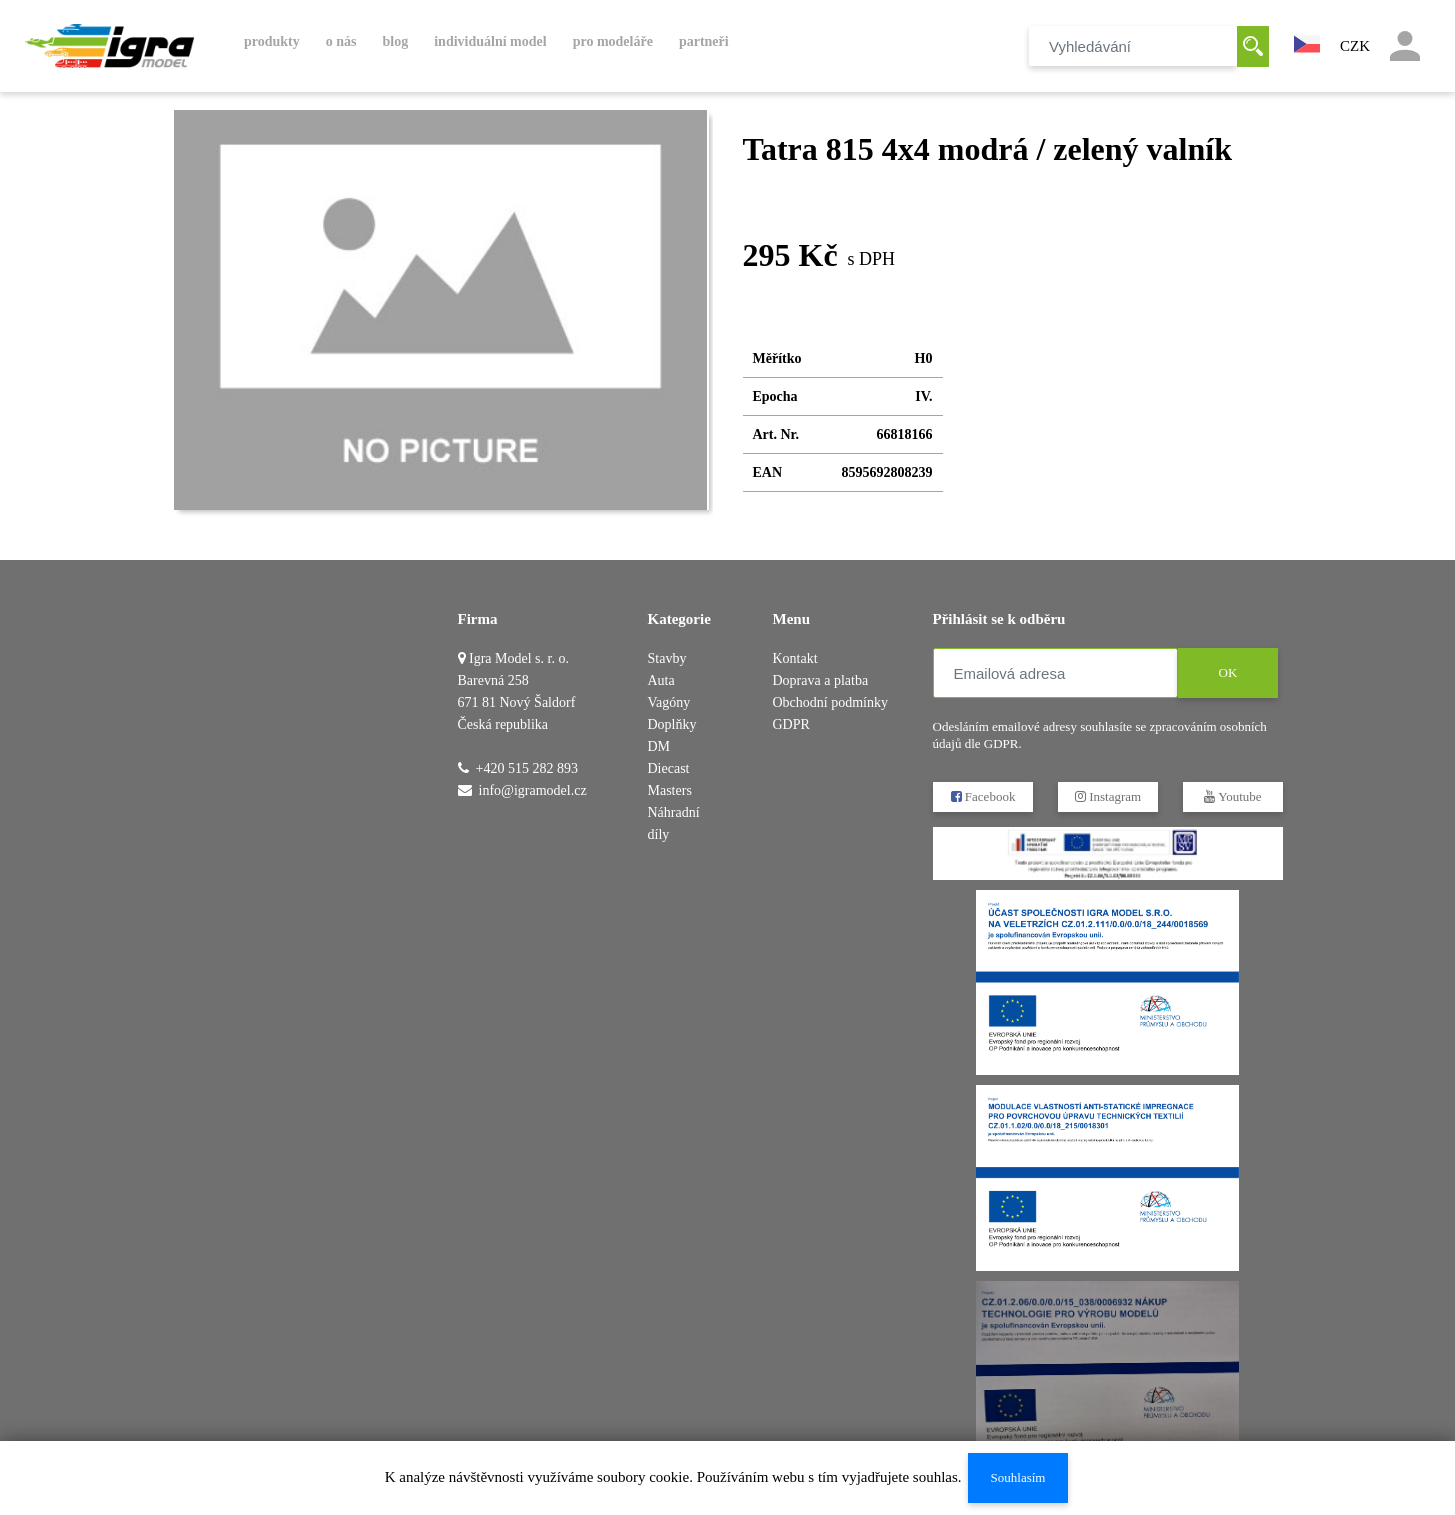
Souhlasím (1017, 1477)
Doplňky (672, 724)
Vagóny (669, 702)
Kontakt (795, 658)
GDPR (791, 724)
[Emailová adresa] (1055, 673)
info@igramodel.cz (533, 790)
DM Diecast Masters (670, 768)
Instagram (1107, 796)
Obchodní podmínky (831, 702)
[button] (1307, 42)
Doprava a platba (821, 680)
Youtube (1232, 796)
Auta (661, 680)
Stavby (667, 658)
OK (1227, 672)
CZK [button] (1355, 46)
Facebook (982, 796)
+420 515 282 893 (527, 768)
